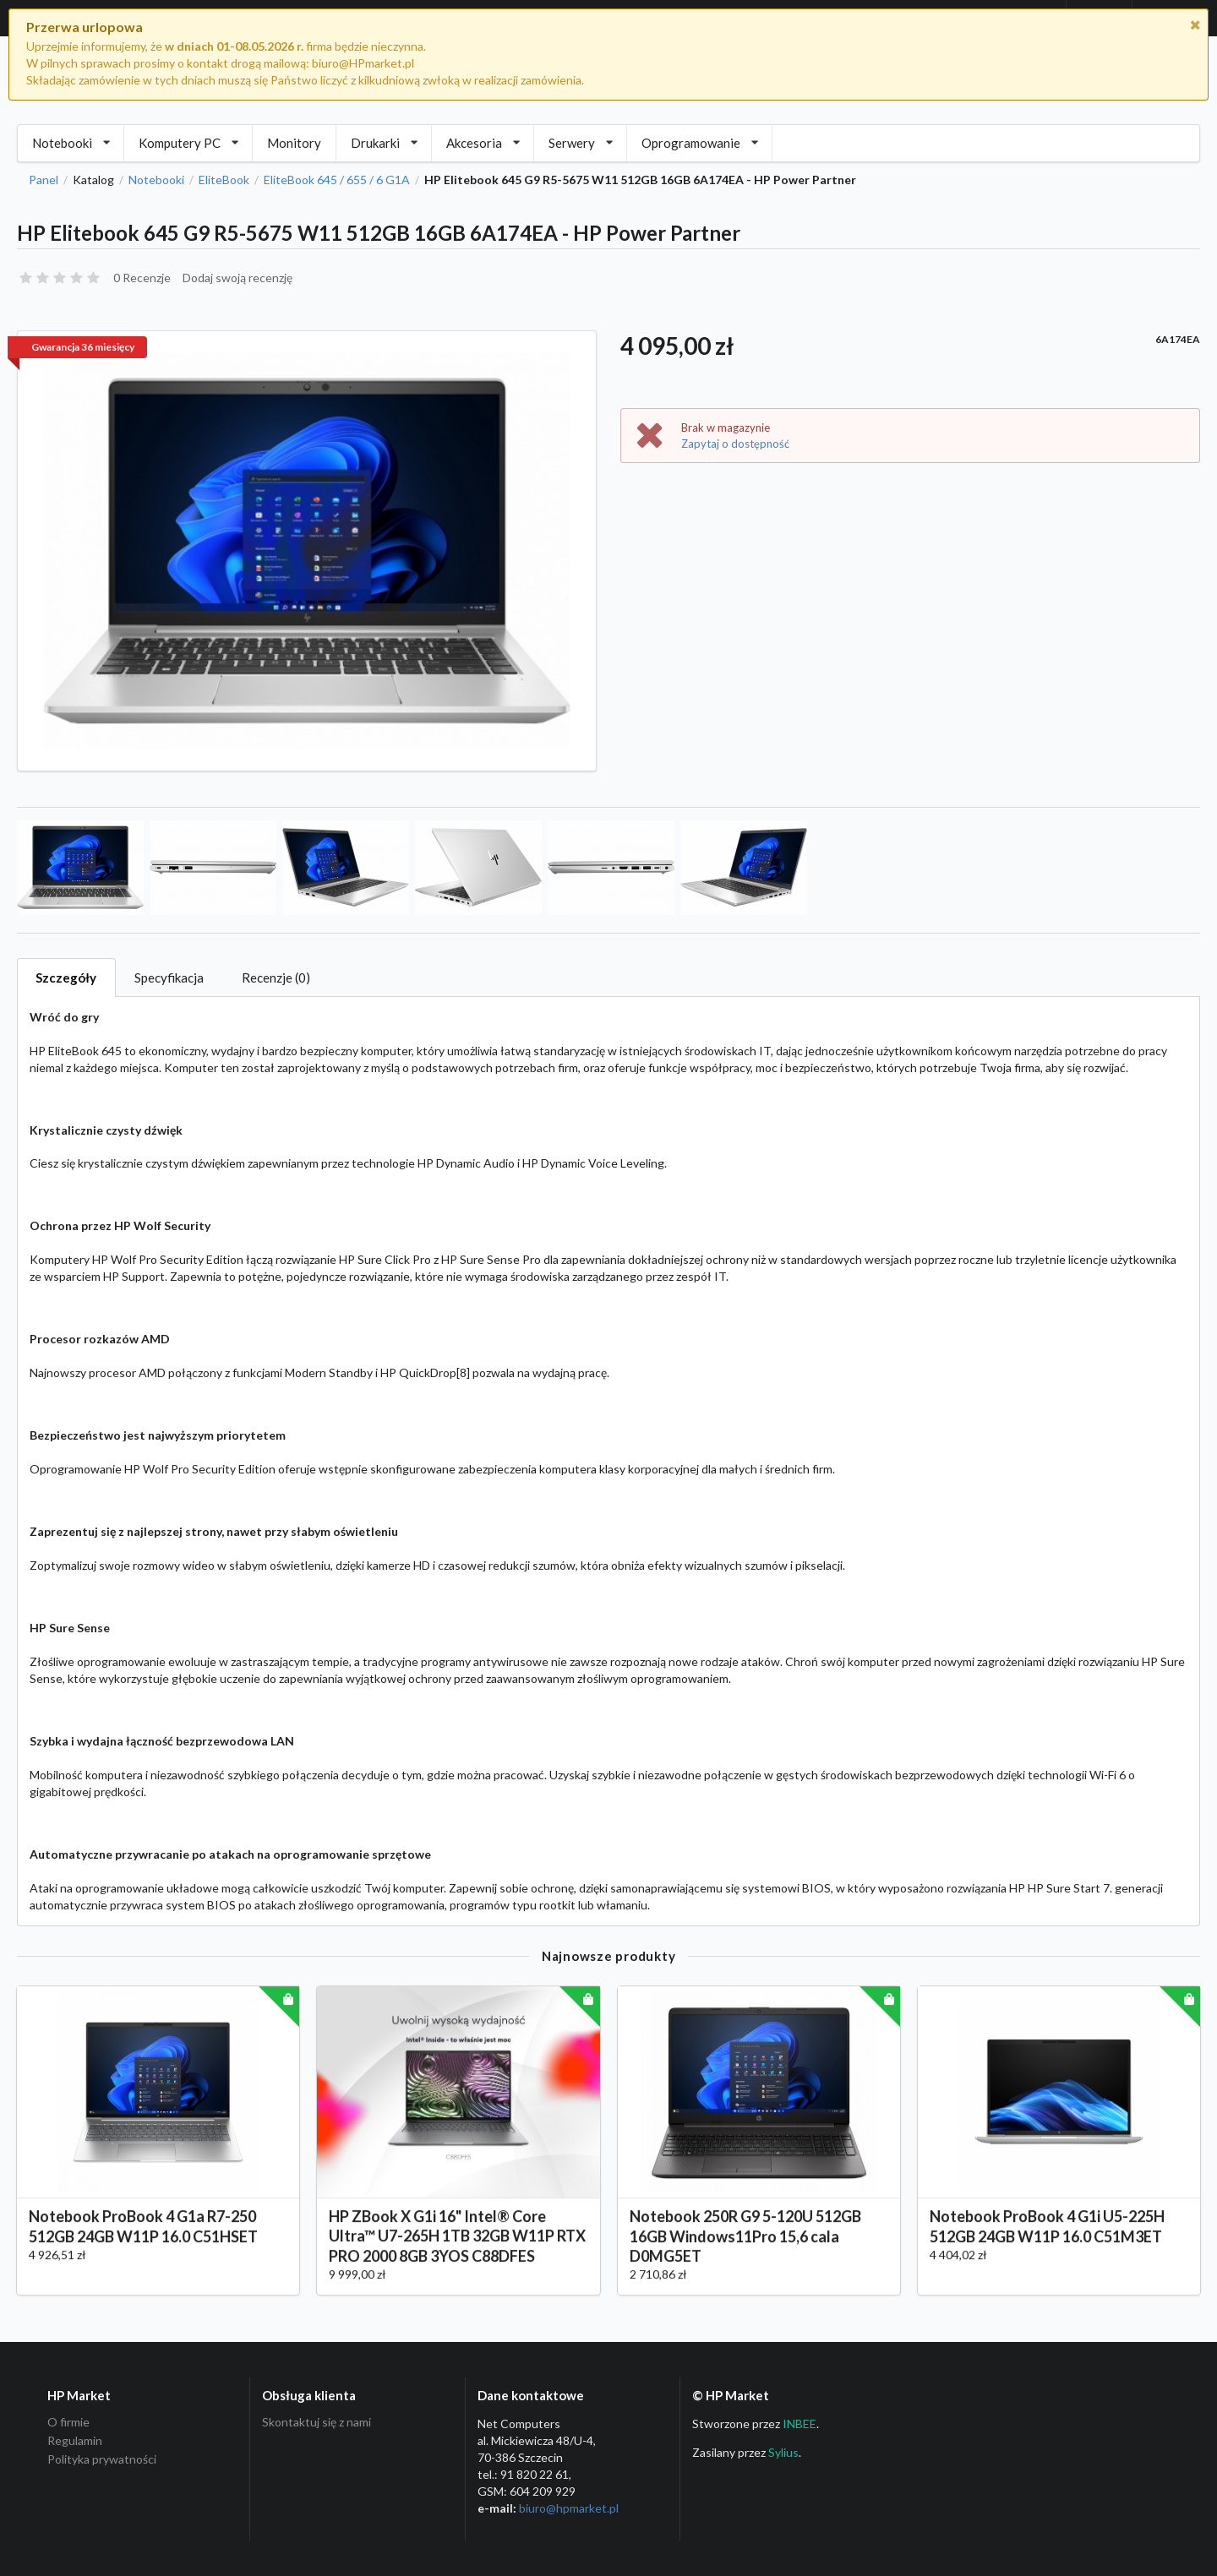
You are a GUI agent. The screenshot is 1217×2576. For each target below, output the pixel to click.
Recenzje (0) (276, 977)
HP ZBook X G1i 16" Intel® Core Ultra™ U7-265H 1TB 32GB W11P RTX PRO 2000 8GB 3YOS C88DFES (457, 2252)
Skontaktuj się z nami (316, 2422)
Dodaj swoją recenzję (237, 277)
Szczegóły (65, 977)
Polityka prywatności (101, 2459)
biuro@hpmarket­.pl (569, 2508)
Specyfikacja (169, 977)
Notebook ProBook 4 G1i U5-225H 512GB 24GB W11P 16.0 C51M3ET (1047, 2243)
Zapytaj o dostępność (735, 443)
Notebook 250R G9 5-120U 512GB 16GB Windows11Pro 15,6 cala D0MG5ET (745, 2252)
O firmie (68, 2422)
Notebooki (156, 180)
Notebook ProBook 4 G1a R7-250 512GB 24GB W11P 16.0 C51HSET (143, 2243)
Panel (43, 180)
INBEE (799, 2423)
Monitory (294, 142)
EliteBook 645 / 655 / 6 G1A (337, 180)
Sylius (783, 2452)
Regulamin (74, 2440)
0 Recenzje (142, 277)
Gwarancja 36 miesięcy (82, 346)
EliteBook (224, 180)
